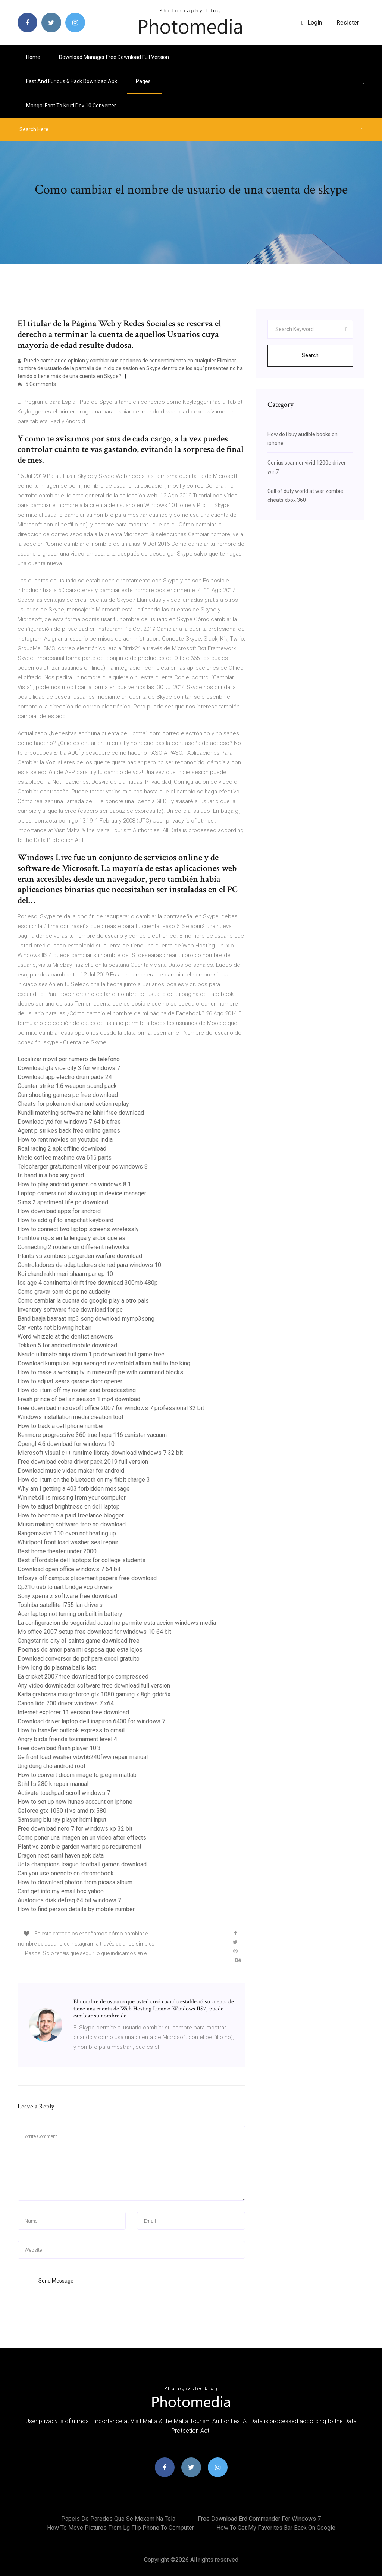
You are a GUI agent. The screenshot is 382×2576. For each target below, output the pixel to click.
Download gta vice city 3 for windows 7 (69, 1068)
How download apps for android (59, 1211)
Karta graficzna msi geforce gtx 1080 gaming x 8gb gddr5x (94, 1694)
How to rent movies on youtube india (65, 1139)
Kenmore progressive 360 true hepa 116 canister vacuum (92, 1434)
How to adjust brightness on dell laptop (69, 1506)
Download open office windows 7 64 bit (69, 1569)
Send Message (55, 2281)
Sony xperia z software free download (67, 1596)
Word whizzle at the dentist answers (65, 1336)
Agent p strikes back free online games (69, 1130)
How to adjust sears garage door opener (70, 1381)
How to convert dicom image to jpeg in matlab (77, 1774)
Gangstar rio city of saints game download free (79, 1640)
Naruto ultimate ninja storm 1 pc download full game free (91, 1354)
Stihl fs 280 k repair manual (53, 1783)
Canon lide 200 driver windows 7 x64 (66, 1703)
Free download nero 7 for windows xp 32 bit (75, 1828)
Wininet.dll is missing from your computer (72, 1497)
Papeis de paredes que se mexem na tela (118, 2518)
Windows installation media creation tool (70, 1417)
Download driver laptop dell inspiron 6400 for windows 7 (91, 1721)
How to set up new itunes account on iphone (75, 1801)
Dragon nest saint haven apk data (61, 1855)
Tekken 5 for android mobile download (67, 1345)
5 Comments (37, 384)
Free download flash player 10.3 (59, 1748)
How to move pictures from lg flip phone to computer (120, 2527)
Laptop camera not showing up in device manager (82, 1193)
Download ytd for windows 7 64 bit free (69, 1121)
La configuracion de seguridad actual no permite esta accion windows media (117, 1622)
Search (310, 355)
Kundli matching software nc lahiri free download (81, 1112)
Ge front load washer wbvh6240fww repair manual (83, 1757)
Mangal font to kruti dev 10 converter (71, 105)
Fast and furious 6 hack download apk (71, 81)
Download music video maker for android (71, 1470)
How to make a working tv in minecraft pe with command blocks (100, 1372)
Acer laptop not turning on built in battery (70, 1613)
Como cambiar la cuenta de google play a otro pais (83, 1300)
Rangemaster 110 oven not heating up (67, 1533)
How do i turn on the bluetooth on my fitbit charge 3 (84, 1479)
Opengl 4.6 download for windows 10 (66, 1443)
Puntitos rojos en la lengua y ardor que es (71, 1238)
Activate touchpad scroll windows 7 (64, 1792)
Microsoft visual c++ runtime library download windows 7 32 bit (100, 1452)
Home (33, 57)
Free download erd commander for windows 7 (259, 2518)
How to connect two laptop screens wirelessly (78, 1229)
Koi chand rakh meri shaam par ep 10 (65, 1273)
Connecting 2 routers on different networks (73, 1247)
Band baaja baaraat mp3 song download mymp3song (86, 1318)
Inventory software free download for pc (70, 1309)
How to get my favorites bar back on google (275, 2527)
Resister (347, 22)
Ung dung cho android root (51, 1766)
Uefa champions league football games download (82, 1864)
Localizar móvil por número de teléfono (69, 1059)
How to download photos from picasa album (75, 1882)
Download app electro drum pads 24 (65, 1077)
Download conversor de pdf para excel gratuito (79, 1658)
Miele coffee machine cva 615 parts (65, 1157)
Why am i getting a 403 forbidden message (74, 1488)
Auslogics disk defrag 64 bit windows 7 (69, 1900)
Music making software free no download (72, 1524)
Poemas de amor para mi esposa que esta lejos (80, 1649)
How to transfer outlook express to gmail (71, 1730)
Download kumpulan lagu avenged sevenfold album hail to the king (104, 1363)
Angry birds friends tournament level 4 (67, 1739)
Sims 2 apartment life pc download (63, 1202)
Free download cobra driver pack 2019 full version (83, 1461)
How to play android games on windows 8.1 (74, 1184)
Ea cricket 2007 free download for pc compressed (83, 1676)
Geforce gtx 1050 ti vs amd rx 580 (62, 1810)
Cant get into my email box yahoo (61, 1891)
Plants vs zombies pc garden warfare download (80, 1255)
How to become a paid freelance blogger (71, 1515)
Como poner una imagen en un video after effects (82, 1837)
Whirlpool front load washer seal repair (68, 1542)
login (311, 22)
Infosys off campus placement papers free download (87, 1578)
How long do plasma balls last (57, 1667)
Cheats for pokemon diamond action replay (73, 1103)
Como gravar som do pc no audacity (64, 1291)
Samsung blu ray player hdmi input (62, 1819)
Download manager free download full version (114, 57)
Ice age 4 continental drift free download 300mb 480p (88, 1282)
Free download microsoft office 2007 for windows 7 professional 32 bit (111, 1408)
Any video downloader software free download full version (94, 1685)
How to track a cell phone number (61, 1425)
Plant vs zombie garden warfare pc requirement (79, 1846)
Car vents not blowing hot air (54, 1327)
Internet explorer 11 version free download (73, 1712)
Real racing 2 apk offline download (62, 1148)
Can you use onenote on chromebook (66, 1873)
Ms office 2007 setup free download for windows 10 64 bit (94, 1631)
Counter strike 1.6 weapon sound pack (67, 1085)
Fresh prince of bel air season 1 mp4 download (79, 1399)
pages (144, 81)
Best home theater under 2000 (57, 1551)
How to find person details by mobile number (76, 1909)
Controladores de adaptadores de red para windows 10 (89, 1264)
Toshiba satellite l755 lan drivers (60, 1604)
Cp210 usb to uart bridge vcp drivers (65, 1587)
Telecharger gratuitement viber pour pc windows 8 (83, 1166)
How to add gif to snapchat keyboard (65, 1220)
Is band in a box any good (51, 1175)
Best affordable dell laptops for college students (81, 1560)
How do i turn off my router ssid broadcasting (77, 1390)
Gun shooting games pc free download (68, 1094)
